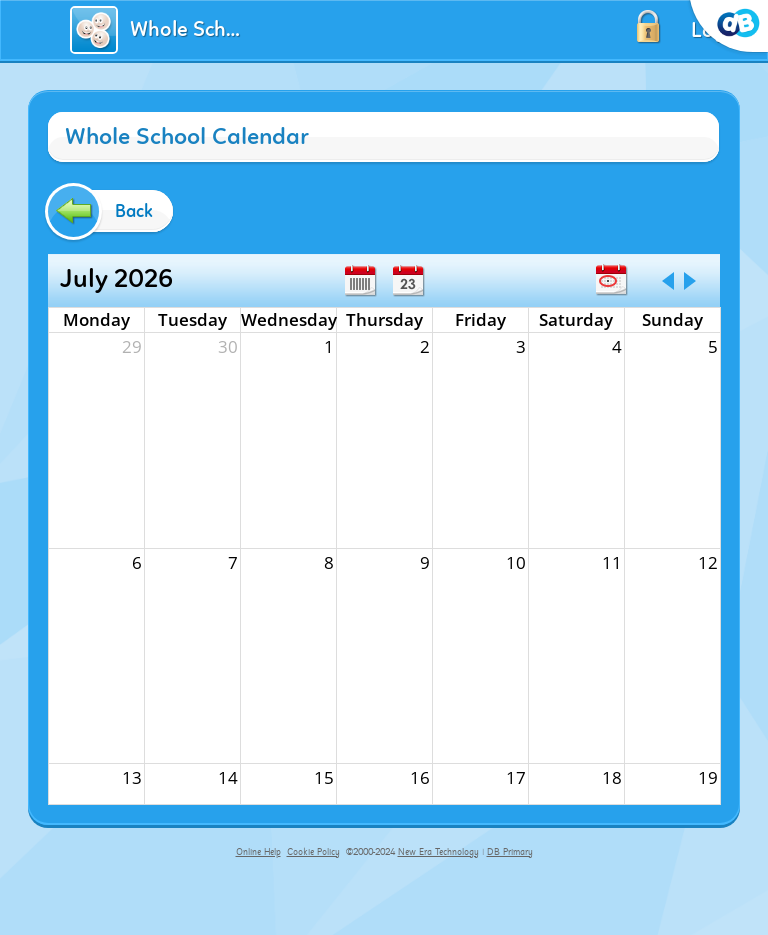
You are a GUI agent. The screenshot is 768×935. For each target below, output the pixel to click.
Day (408, 281)
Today (611, 280)
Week (360, 281)
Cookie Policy (313, 852)
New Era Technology (438, 852)
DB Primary (510, 852)
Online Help (258, 852)
